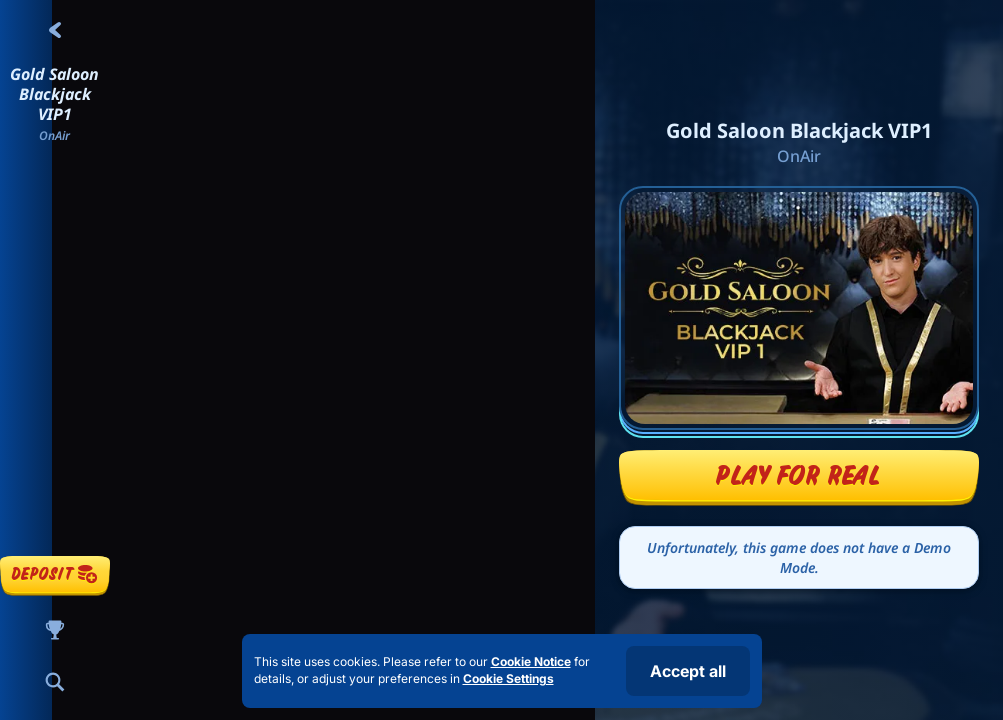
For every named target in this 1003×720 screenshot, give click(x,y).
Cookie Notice (531, 661)
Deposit (55, 573)
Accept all (688, 671)
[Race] (55, 630)
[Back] (55, 30)
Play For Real (798, 475)
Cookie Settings (508, 679)
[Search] (55, 682)
